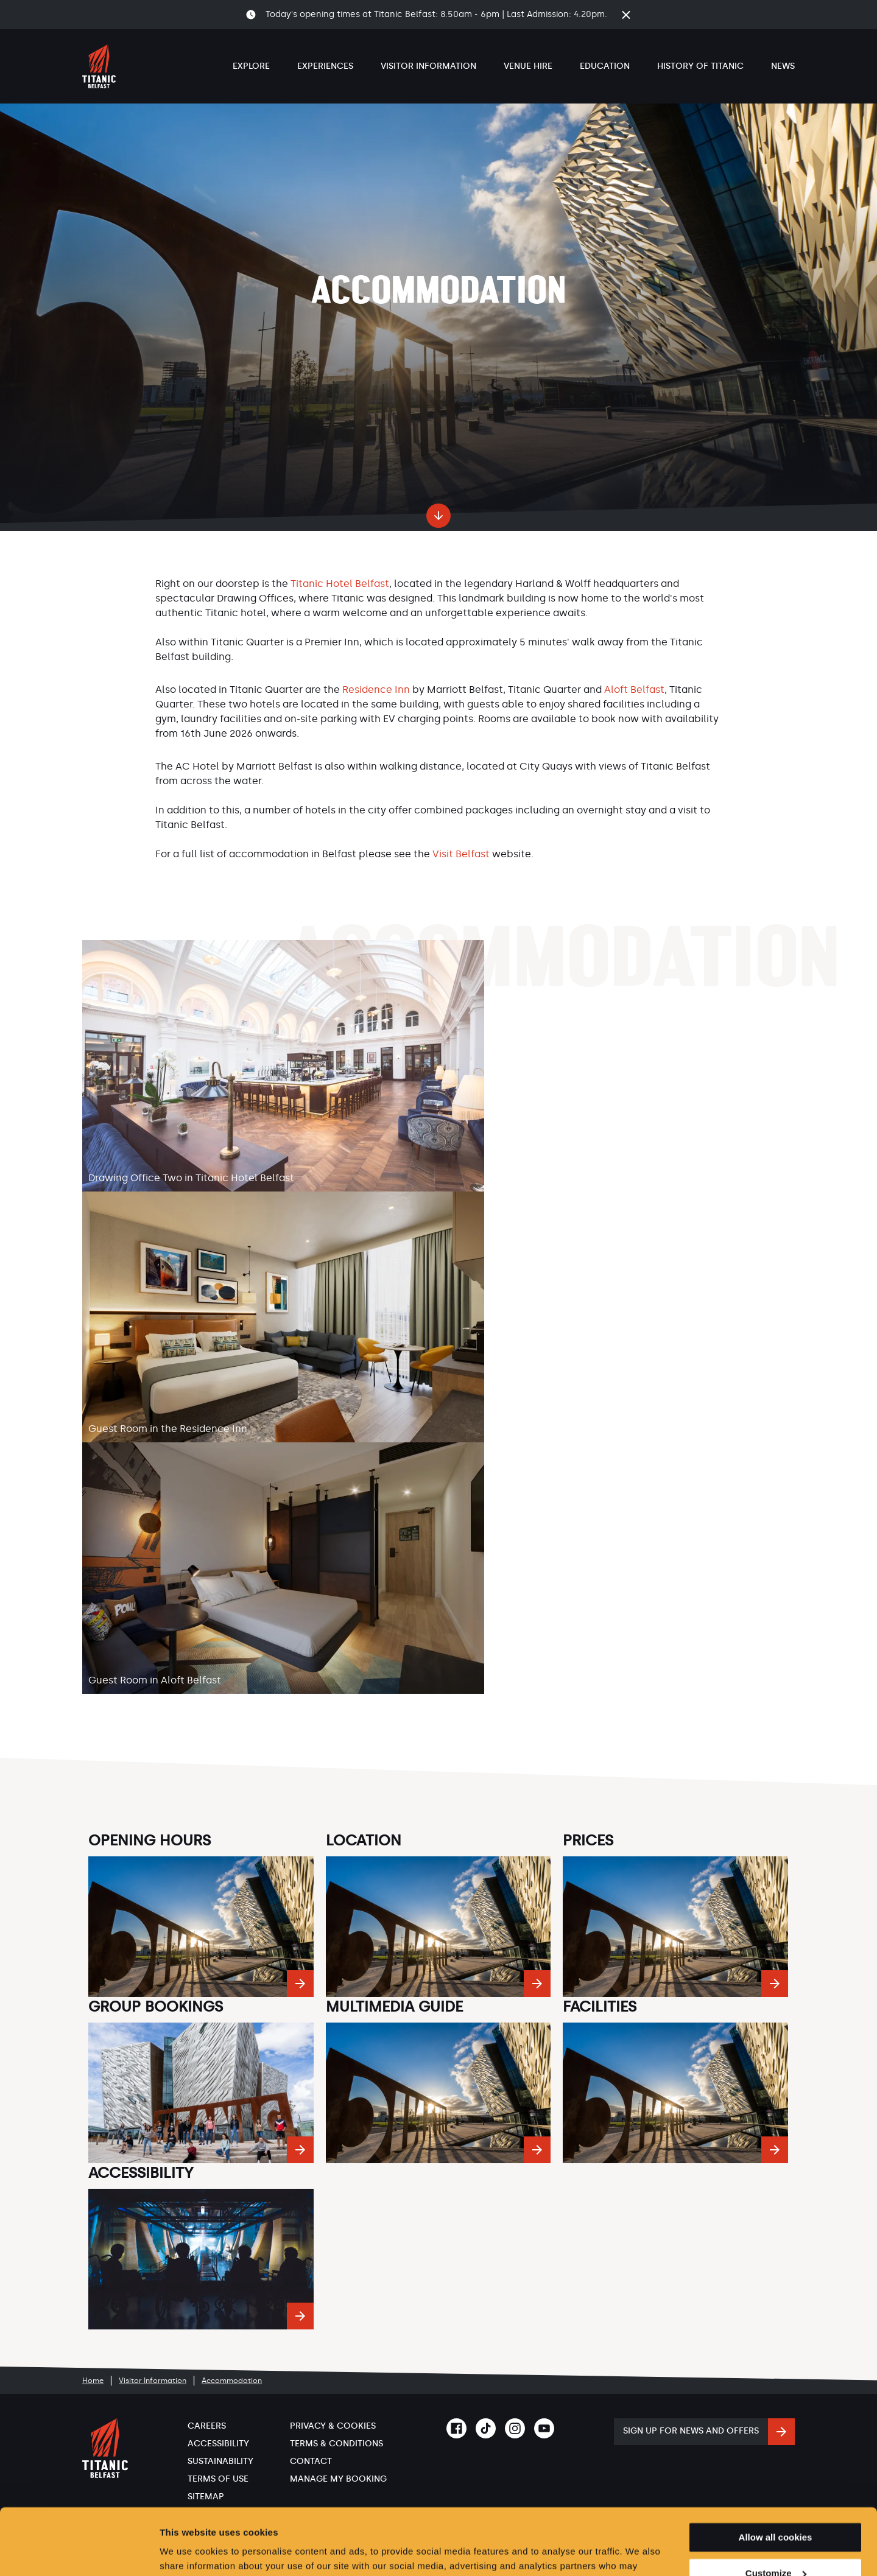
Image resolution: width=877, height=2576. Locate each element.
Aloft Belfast (634, 689)
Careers (207, 2426)
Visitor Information (428, 66)
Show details (188, 2552)
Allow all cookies (775, 2475)
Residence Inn (376, 689)
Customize (775, 2511)
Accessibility (218, 2443)
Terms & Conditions (336, 2443)
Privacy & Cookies (333, 2426)
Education (605, 66)
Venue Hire (528, 66)
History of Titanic (700, 66)
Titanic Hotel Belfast (340, 583)
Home (93, 2380)
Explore (251, 66)
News (783, 66)
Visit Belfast (461, 854)
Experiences (325, 66)
